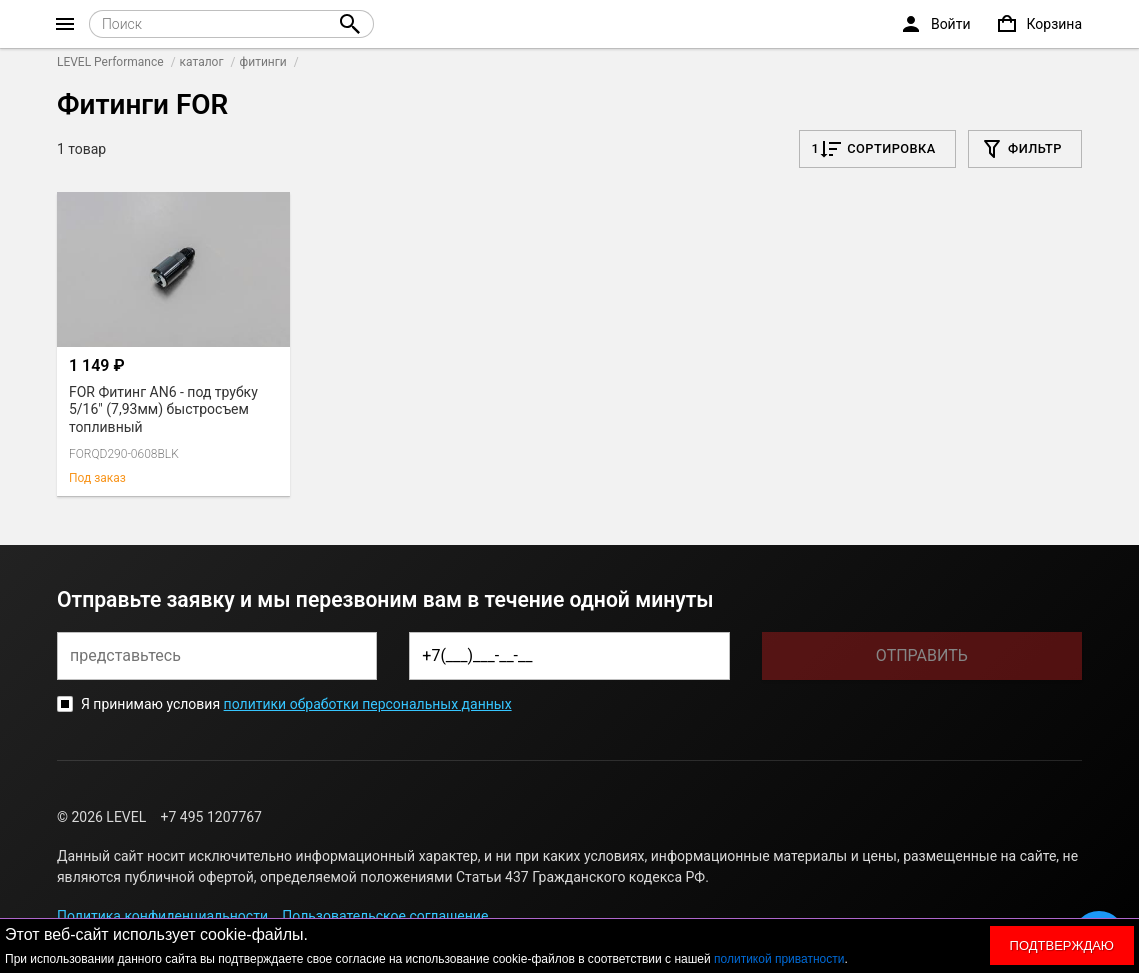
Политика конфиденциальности (162, 916)
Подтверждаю (1062, 945)
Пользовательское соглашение (385, 916)
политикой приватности (779, 959)
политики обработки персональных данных (368, 704)
